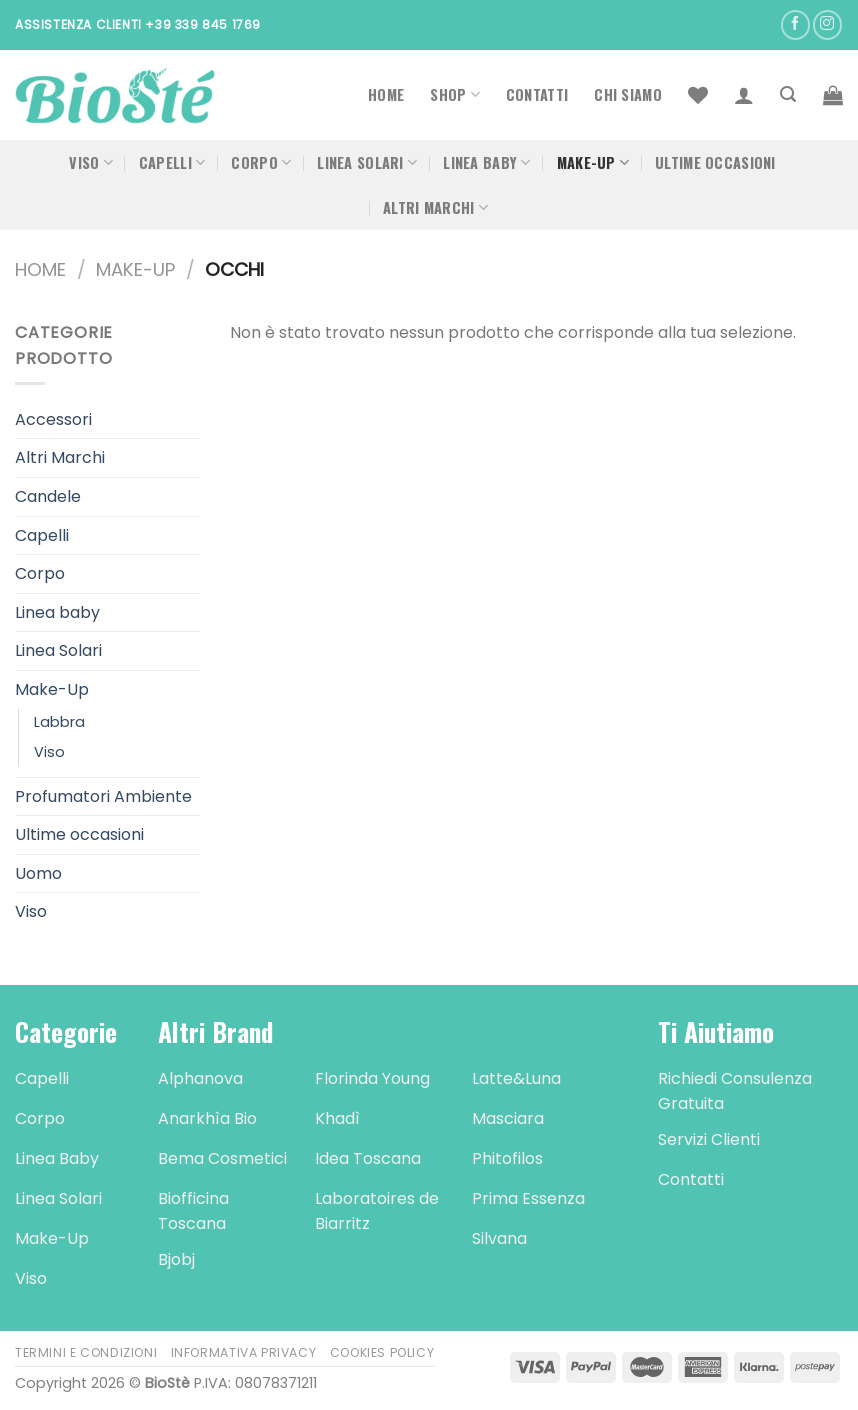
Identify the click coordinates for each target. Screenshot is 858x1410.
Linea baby (57, 612)
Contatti (537, 94)
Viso (91, 162)
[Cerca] (788, 94)
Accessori (53, 419)
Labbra (59, 722)
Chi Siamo (628, 94)
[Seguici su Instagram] (827, 24)
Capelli (172, 162)
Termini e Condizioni (86, 1352)
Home (386, 94)
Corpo (261, 162)
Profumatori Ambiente (103, 796)
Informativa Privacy (244, 1352)
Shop (455, 94)
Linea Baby (486, 162)
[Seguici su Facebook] (795, 24)
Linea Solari (367, 162)
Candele (48, 496)
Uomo (38, 873)
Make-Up (593, 162)
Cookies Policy (382, 1352)
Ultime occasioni (715, 162)
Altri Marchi (435, 207)
